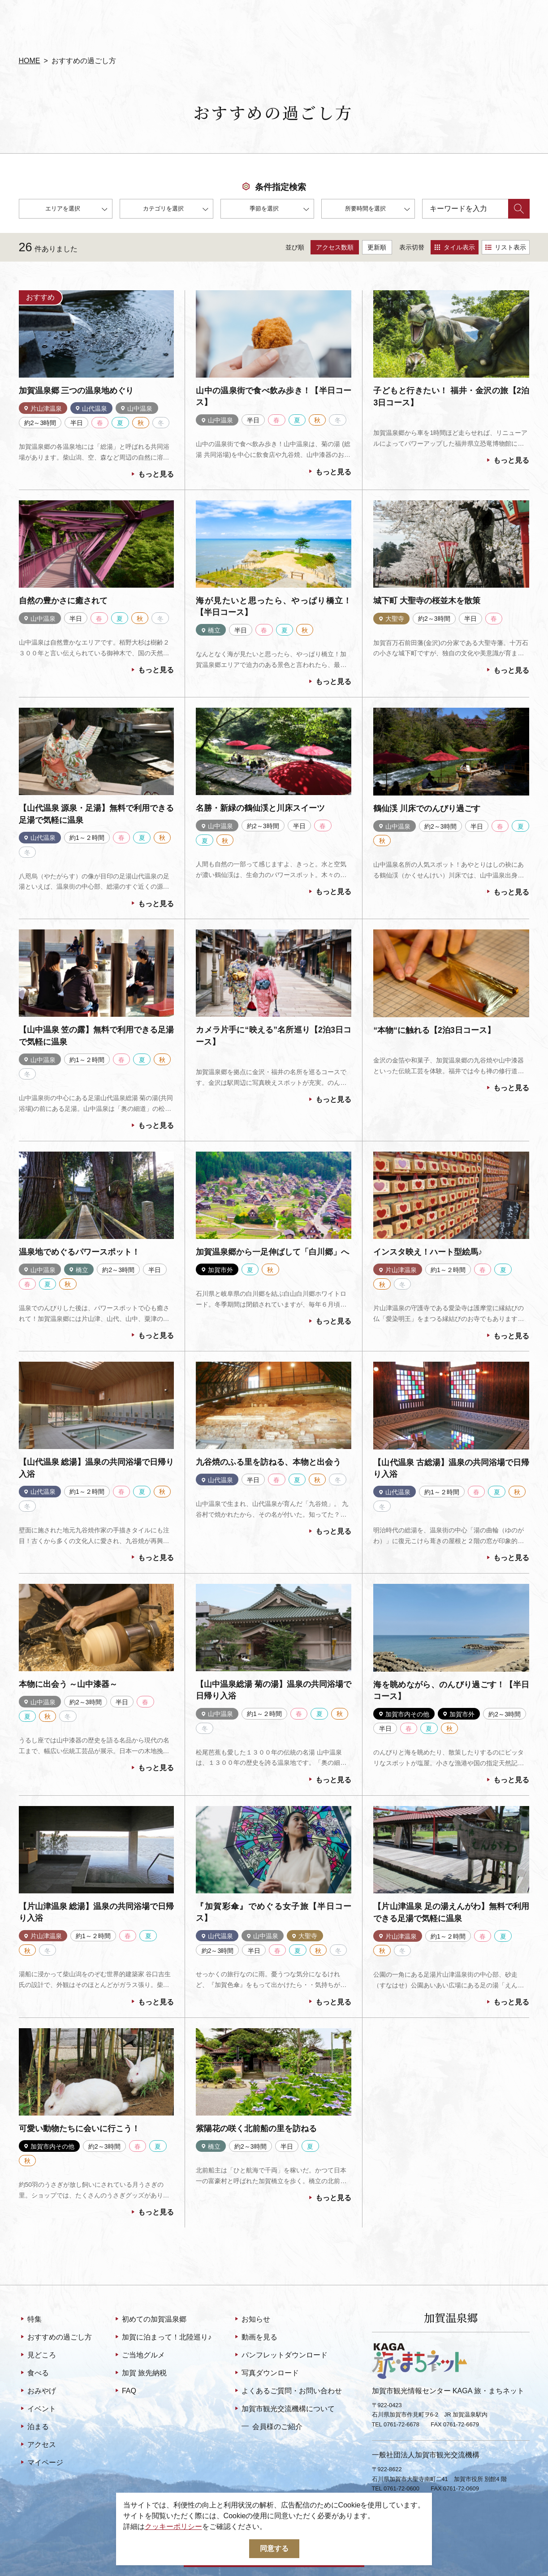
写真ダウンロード (266, 2373)
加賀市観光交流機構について (284, 2409)
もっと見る (151, 474)
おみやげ (37, 2391)
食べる (34, 2373)
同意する (274, 2548)
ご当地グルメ (139, 2356)
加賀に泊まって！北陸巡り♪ (162, 2338)
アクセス (37, 2445)
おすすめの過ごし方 (55, 2338)
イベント (37, 2409)
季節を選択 (279, 209)
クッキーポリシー (173, 2526)
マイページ (41, 2463)
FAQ (124, 2391)
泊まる (34, 2427)
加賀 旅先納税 (140, 2373)
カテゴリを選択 (175, 209)
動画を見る (255, 2338)
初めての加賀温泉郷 (149, 2320)
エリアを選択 (76, 209)
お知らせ (251, 2320)
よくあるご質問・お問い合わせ (287, 2391)
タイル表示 (454, 247)
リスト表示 (505, 247)
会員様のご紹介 (272, 2426)
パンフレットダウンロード (280, 2356)
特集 (30, 2320)
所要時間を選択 (377, 209)
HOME (29, 61)
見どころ (37, 2356)
